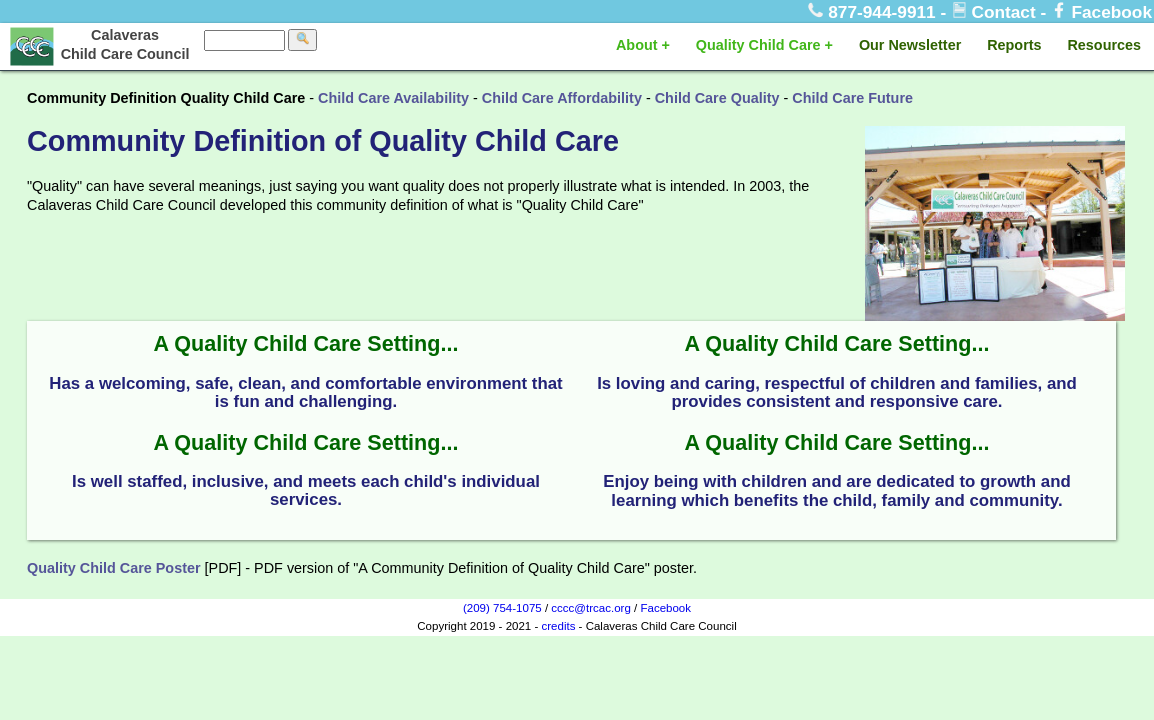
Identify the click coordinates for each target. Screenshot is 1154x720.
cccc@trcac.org (591, 608)
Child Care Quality (717, 98)
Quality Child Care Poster (114, 568)
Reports (1014, 45)
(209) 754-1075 (502, 608)
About (637, 45)
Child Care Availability (393, 98)
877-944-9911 (874, 12)
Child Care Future (852, 98)
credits (558, 626)
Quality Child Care (758, 45)
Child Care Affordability (562, 98)
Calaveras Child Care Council (125, 44)
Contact (995, 12)
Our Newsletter (910, 45)
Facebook (1101, 12)
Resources (1104, 45)
